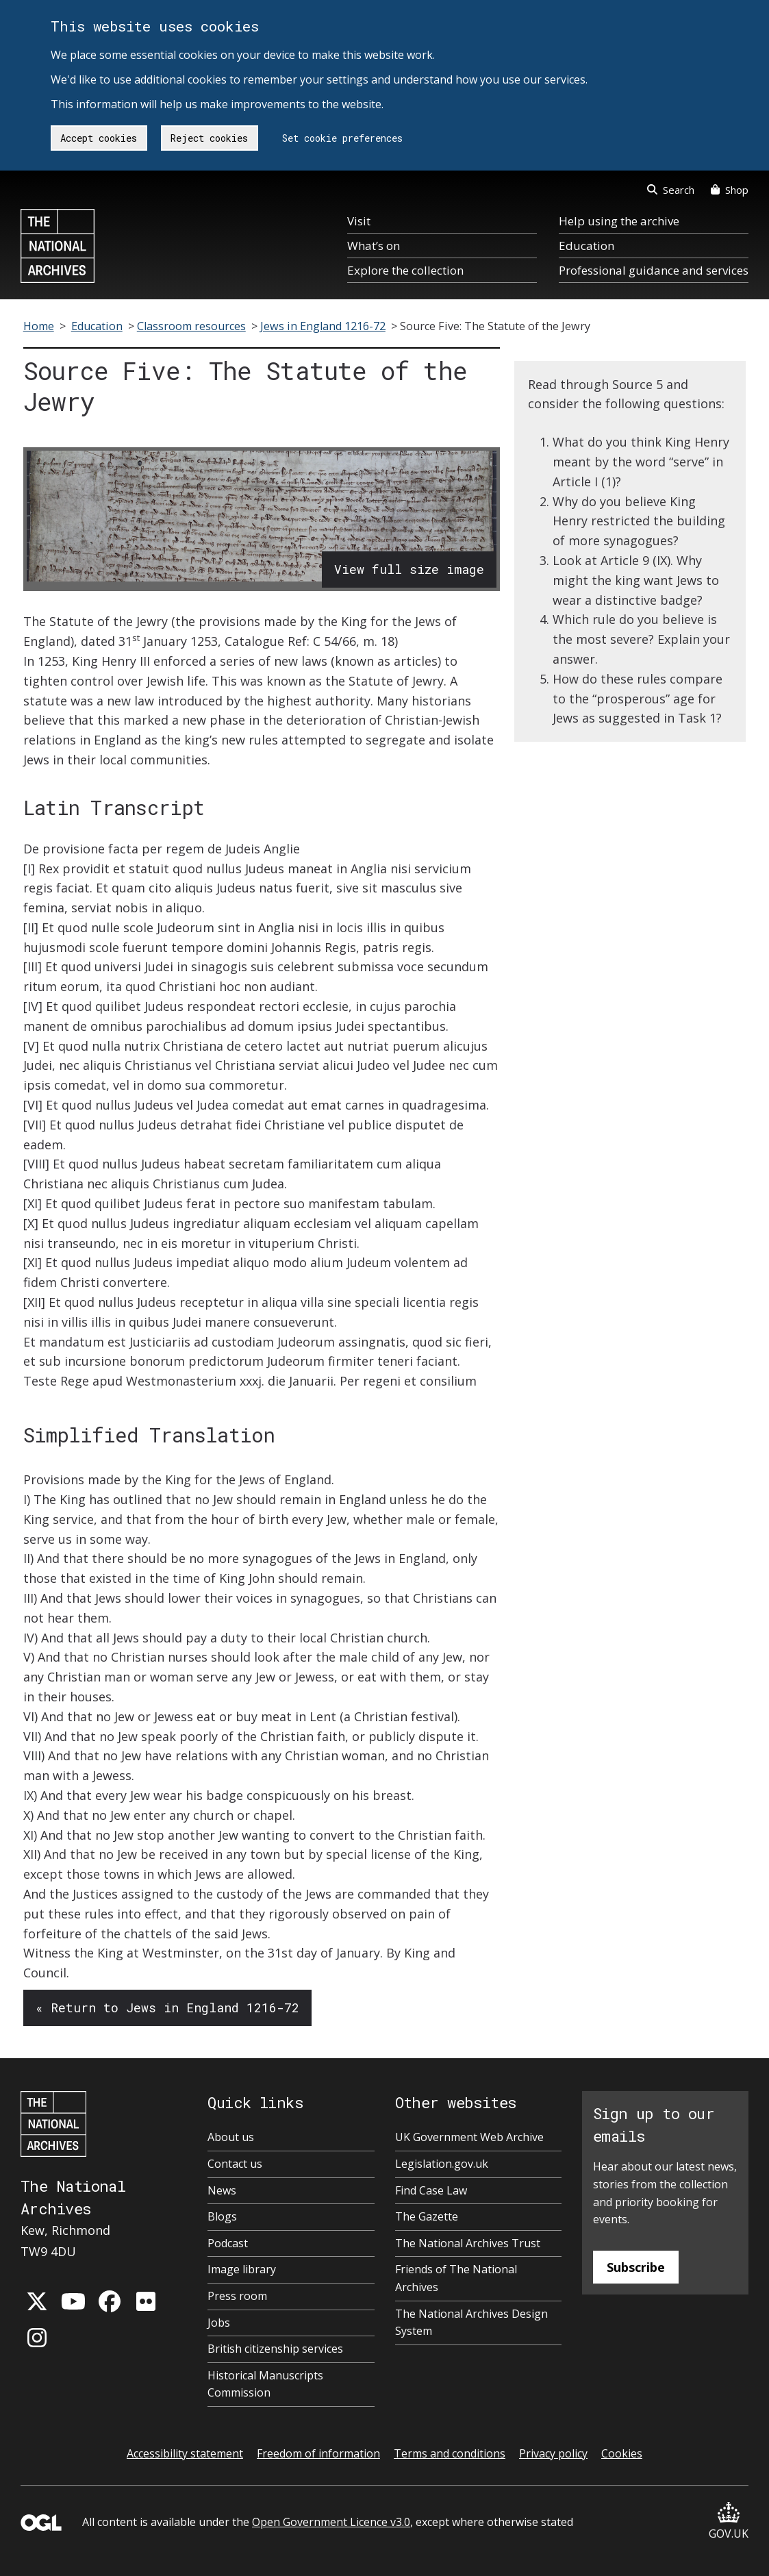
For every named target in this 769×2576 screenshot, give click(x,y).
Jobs (218, 2322)
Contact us (234, 2163)
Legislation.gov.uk (441, 2163)
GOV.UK (728, 2521)
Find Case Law (431, 2190)
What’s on (373, 245)
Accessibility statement (185, 2453)
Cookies (621, 2453)
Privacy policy (553, 2453)
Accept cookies (98, 138)
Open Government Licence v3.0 (331, 2521)
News (221, 2190)
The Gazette (426, 2216)
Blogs (222, 2216)
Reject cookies (209, 138)
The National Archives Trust (467, 2243)
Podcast (227, 2243)
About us (230, 2136)
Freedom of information (318, 2453)
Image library (241, 2269)
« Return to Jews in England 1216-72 (167, 2007)
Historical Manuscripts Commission (265, 2384)
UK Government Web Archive (469, 2136)
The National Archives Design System (471, 2322)
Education (586, 245)
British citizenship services (275, 2348)
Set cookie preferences (342, 138)
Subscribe (636, 2267)
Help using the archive (619, 221)
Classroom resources (191, 326)
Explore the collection (405, 270)
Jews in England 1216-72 (323, 326)
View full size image (409, 569)
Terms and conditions (449, 2453)
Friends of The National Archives (456, 2278)
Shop (729, 190)
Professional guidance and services (653, 270)
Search (670, 190)
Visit (358, 221)
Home (38, 326)
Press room (237, 2295)
